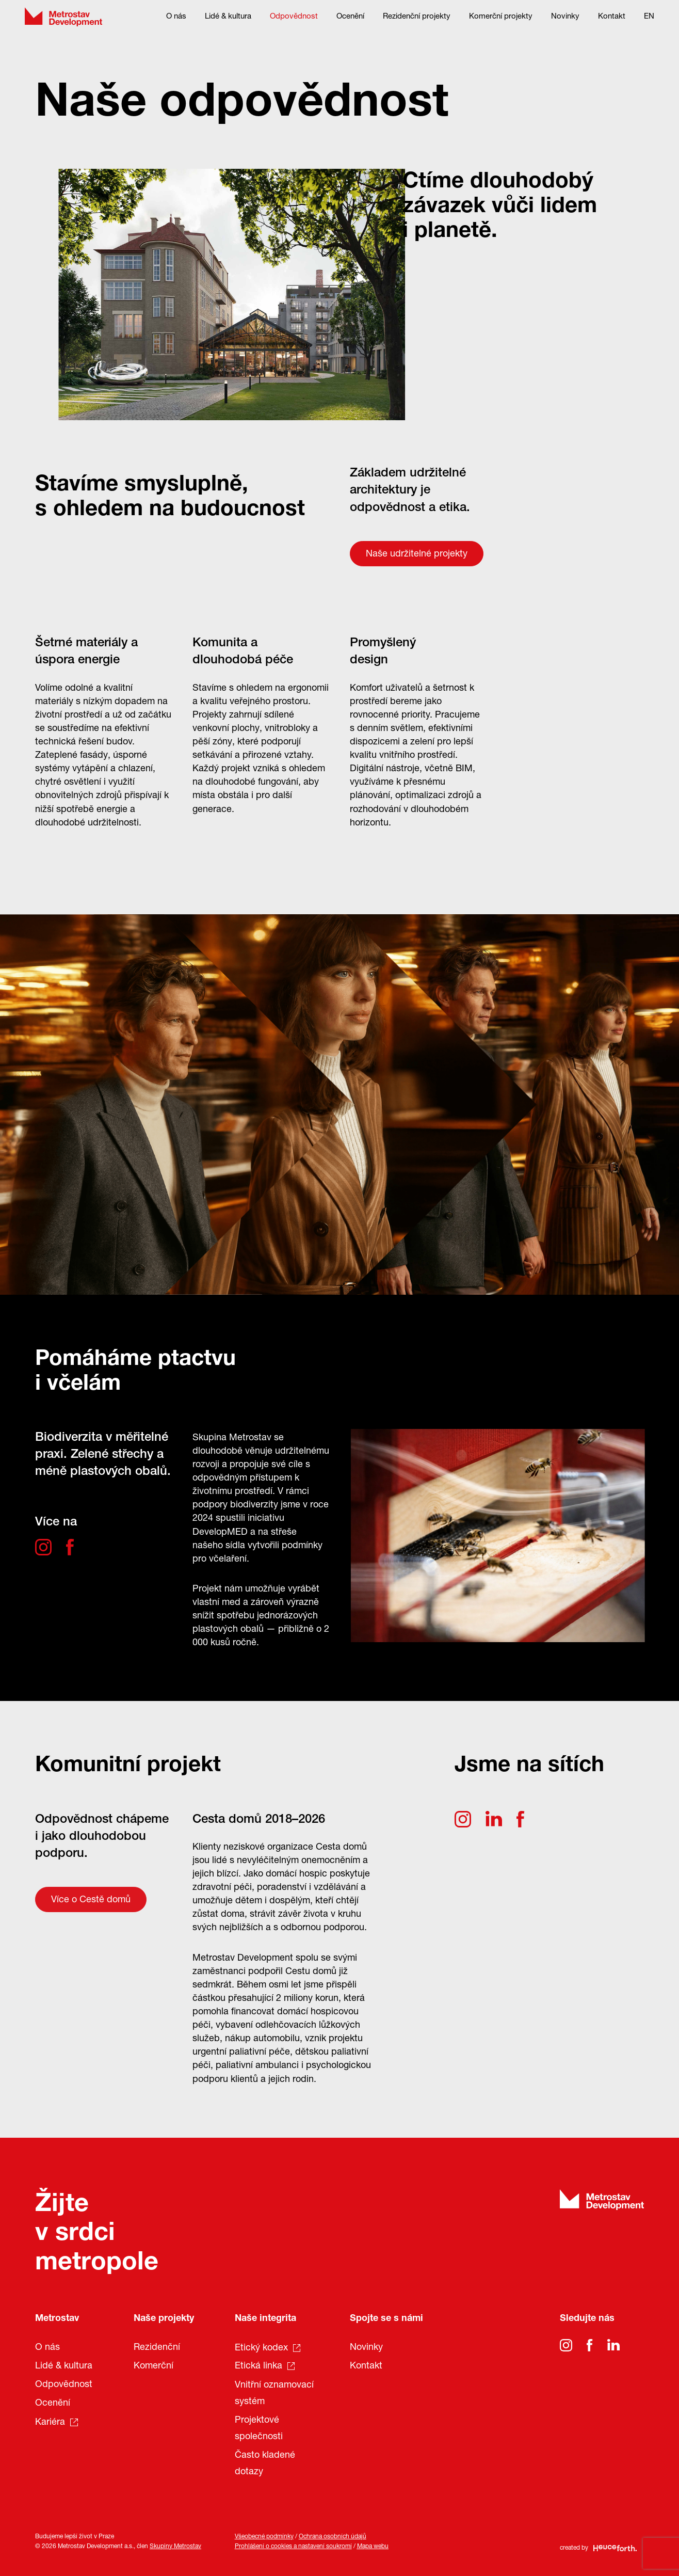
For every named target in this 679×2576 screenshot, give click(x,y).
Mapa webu (373, 2546)
